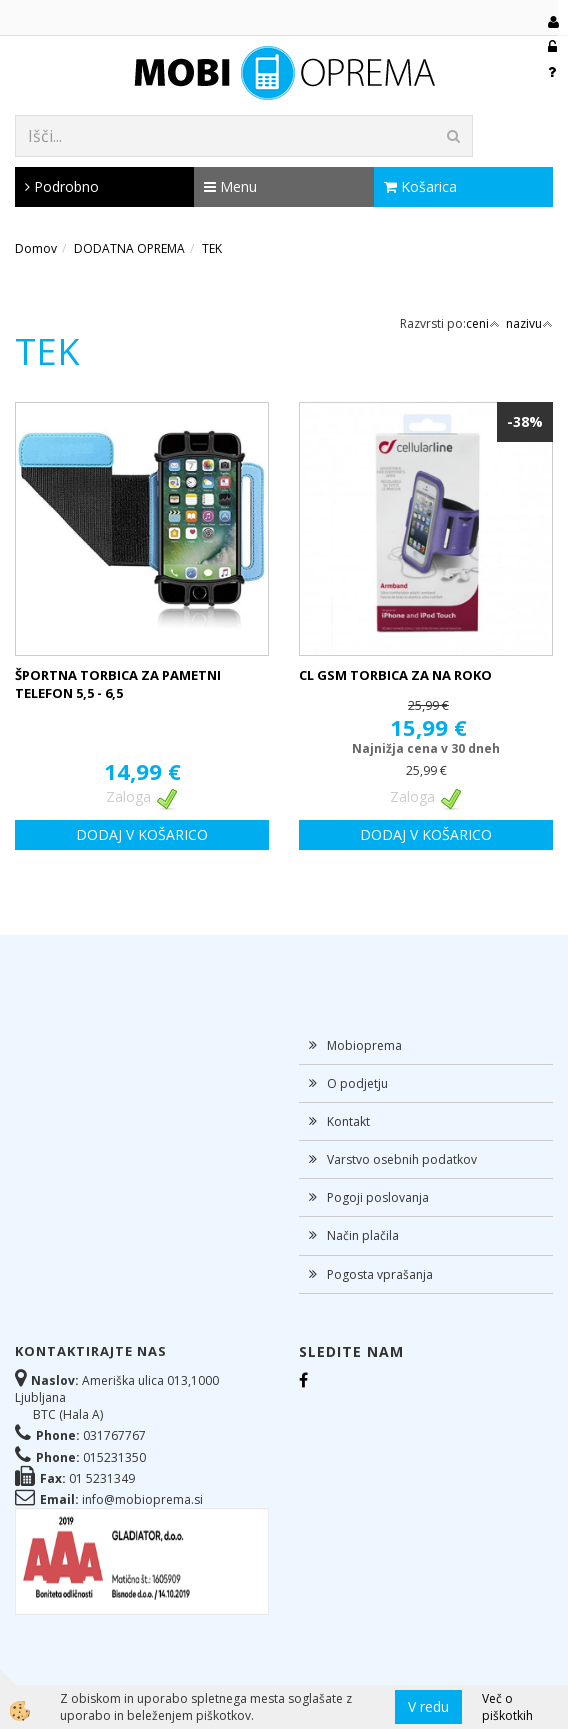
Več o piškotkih (507, 1707)
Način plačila (363, 1235)
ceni (483, 323)
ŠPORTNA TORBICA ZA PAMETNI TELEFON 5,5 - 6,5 (118, 684)
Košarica (420, 186)
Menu (230, 186)
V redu (428, 1706)
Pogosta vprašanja (380, 1274)
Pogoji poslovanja (378, 1197)
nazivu (529, 323)
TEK (212, 248)
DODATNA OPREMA (129, 248)
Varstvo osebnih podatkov (402, 1159)
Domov (36, 248)
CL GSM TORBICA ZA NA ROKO (395, 675)
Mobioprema (364, 1045)
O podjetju (357, 1083)
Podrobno (62, 186)
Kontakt (348, 1121)
